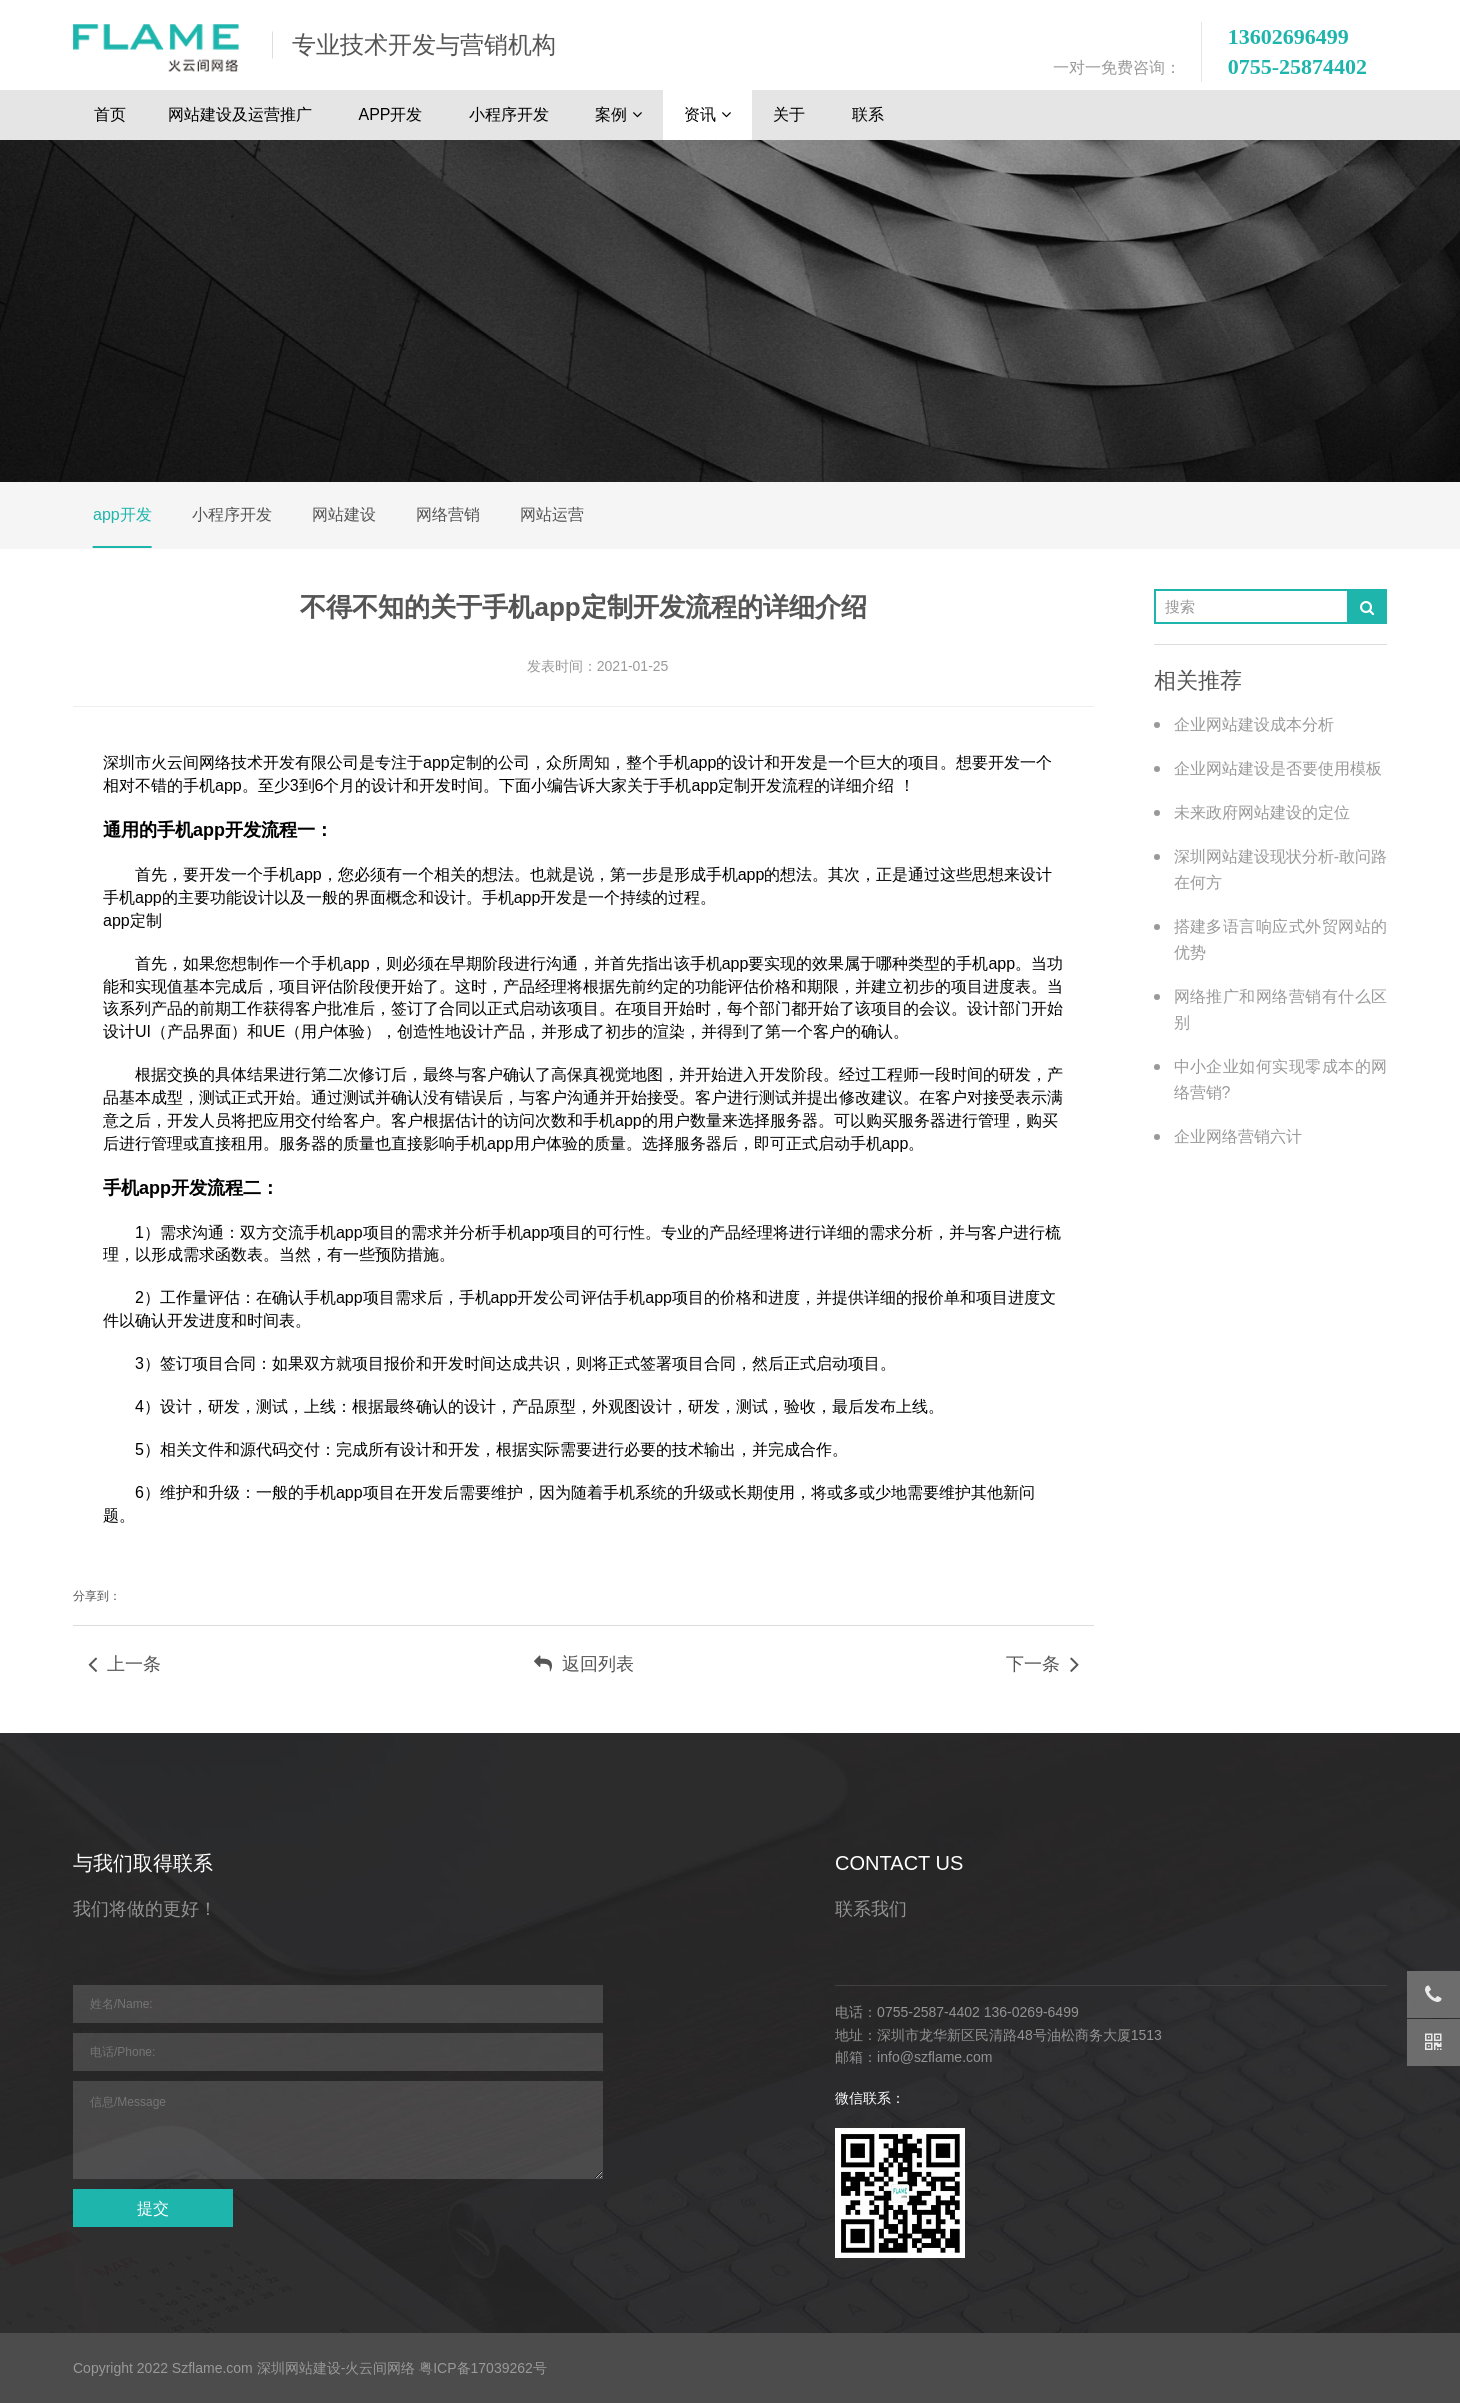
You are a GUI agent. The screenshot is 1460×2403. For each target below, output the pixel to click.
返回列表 (584, 1664)
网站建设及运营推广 (242, 114)
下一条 (1042, 1664)
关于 (791, 114)
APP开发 (392, 114)
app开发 (122, 514)
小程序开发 (511, 114)
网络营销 (448, 514)
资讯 (707, 115)
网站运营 (552, 514)
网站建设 (344, 514)
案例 (618, 115)
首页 (110, 114)
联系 (870, 114)
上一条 (124, 1664)
